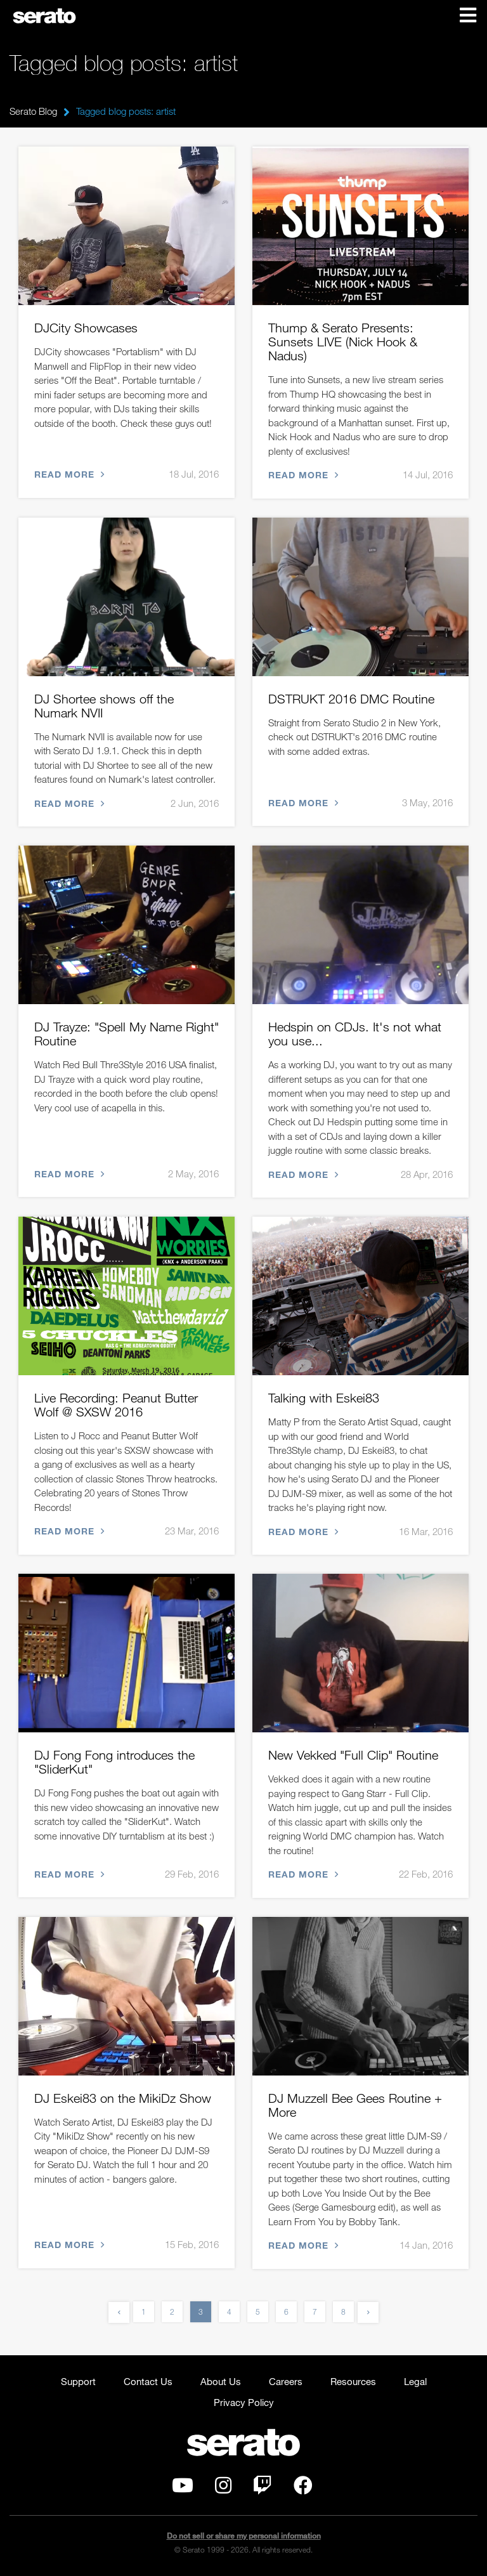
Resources (353, 2381)
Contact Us (148, 2381)
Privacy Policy (244, 2402)
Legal (415, 2381)
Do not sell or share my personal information (244, 2535)
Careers (285, 2381)
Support (78, 2381)
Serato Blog (33, 111)
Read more (67, 474)
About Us (220, 2381)
